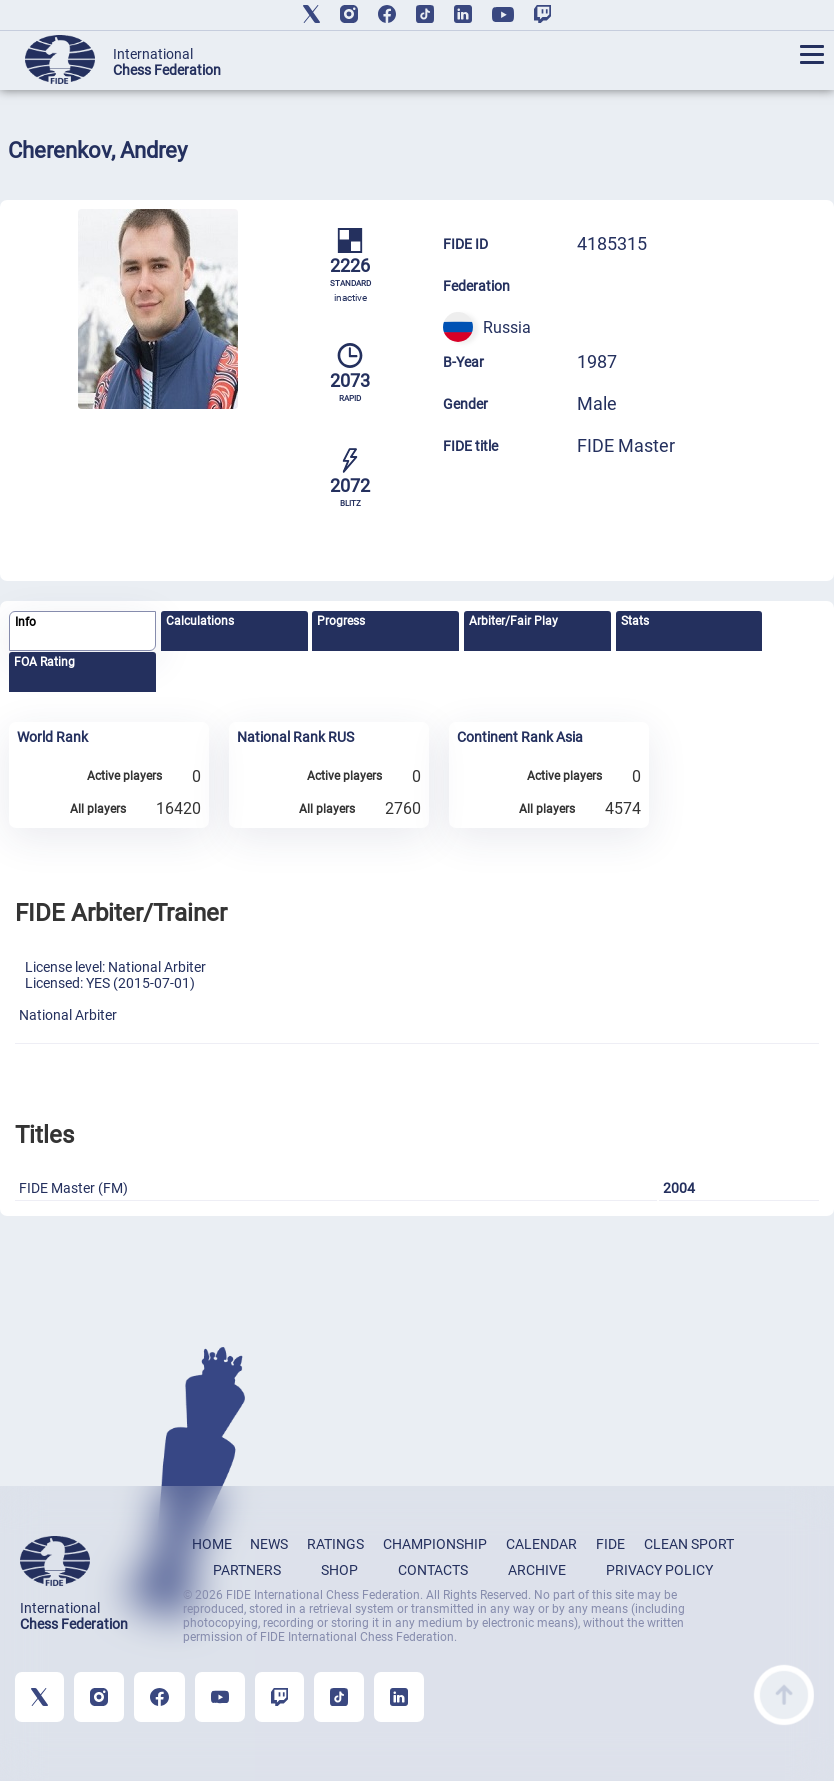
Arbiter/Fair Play (513, 621)
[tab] (82, 631)
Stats (635, 621)
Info (25, 622)
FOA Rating (44, 662)
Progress (341, 621)
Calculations (200, 621)
